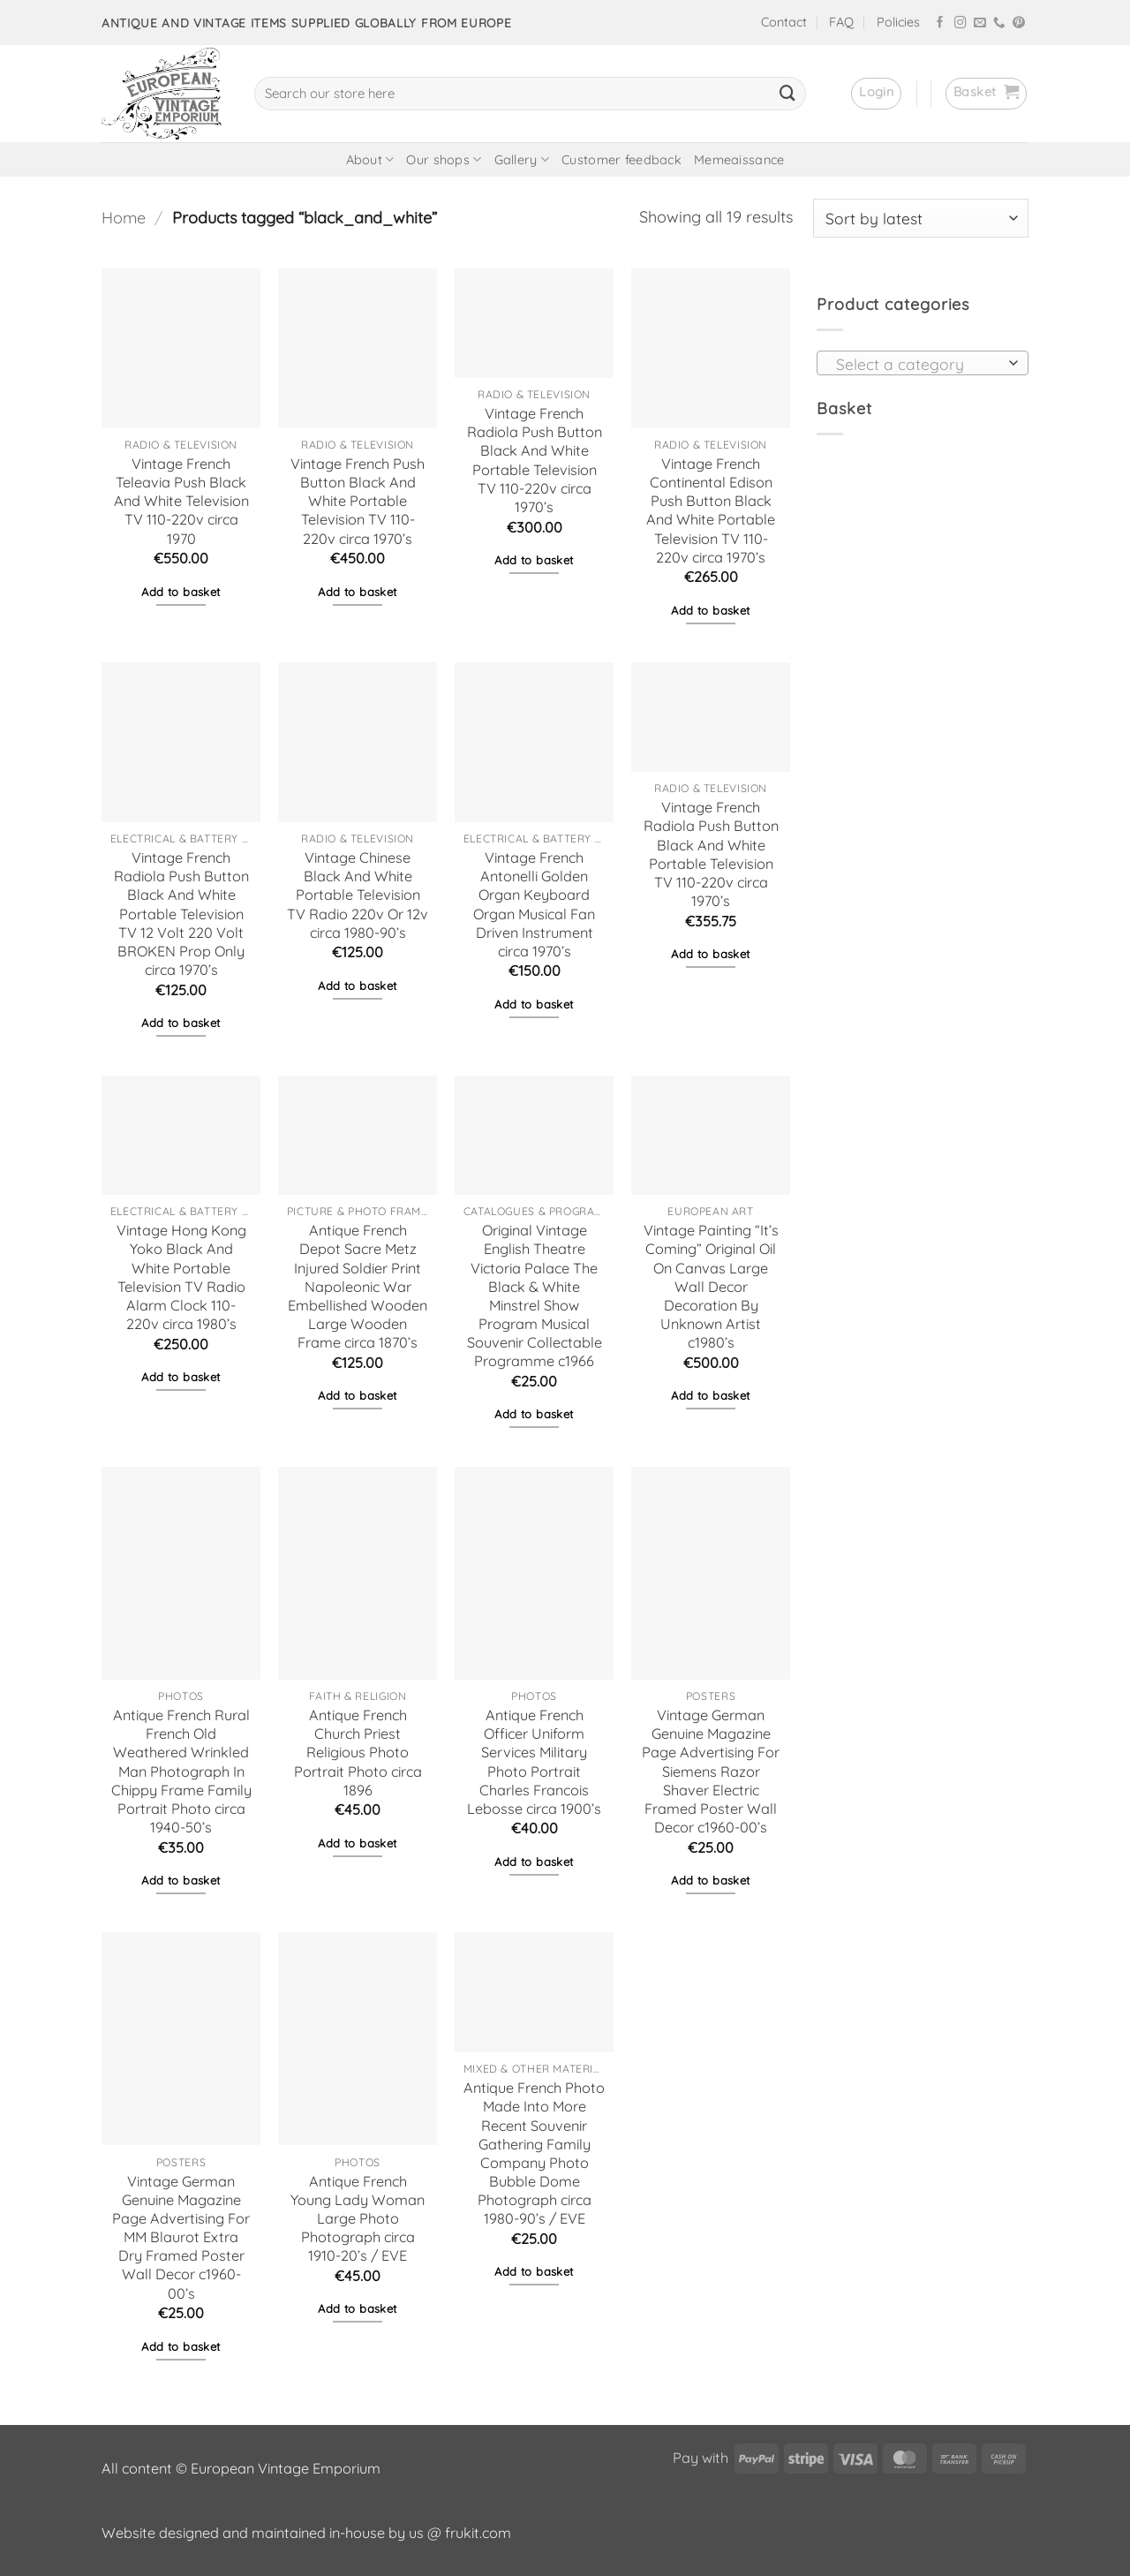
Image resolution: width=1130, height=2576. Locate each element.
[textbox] (917, 363)
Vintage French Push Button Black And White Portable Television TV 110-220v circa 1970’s (357, 501)
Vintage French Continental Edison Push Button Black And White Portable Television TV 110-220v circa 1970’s (710, 510)
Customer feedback (621, 160)
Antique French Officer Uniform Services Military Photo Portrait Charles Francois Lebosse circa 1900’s (534, 1761)
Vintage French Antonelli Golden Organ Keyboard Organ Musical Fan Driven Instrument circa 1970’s (534, 904)
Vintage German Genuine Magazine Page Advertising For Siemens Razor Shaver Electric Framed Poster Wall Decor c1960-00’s (711, 1771)
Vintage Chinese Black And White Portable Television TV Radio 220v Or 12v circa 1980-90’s (357, 895)
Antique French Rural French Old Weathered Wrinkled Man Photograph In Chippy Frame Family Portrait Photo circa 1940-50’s (181, 1771)
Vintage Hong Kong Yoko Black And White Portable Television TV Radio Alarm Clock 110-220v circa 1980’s (181, 1277)
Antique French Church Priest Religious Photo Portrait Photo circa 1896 (358, 1752)
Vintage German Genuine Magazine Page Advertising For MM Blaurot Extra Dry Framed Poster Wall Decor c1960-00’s (181, 2237)
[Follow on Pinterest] (1019, 23)
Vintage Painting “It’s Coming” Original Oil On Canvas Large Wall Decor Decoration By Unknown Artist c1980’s (711, 1286)
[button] (876, 94)
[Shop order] (920, 218)
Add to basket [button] (180, 592)
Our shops (443, 159)
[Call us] (999, 23)
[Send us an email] (980, 23)
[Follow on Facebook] (940, 23)
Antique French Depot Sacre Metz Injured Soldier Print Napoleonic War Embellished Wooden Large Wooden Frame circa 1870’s (357, 1286)
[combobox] (922, 363)
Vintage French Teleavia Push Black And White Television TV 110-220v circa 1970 (181, 501)
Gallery (522, 159)
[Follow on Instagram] (960, 23)
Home (124, 218)
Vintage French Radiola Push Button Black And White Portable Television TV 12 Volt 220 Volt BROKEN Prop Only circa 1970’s (181, 913)
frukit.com (478, 2533)
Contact (784, 22)
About (370, 159)
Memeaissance (739, 160)
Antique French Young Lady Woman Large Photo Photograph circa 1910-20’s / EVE (357, 2218)
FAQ (841, 22)
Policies (898, 22)
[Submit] (787, 93)
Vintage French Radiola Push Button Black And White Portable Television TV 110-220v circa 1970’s (534, 460)
